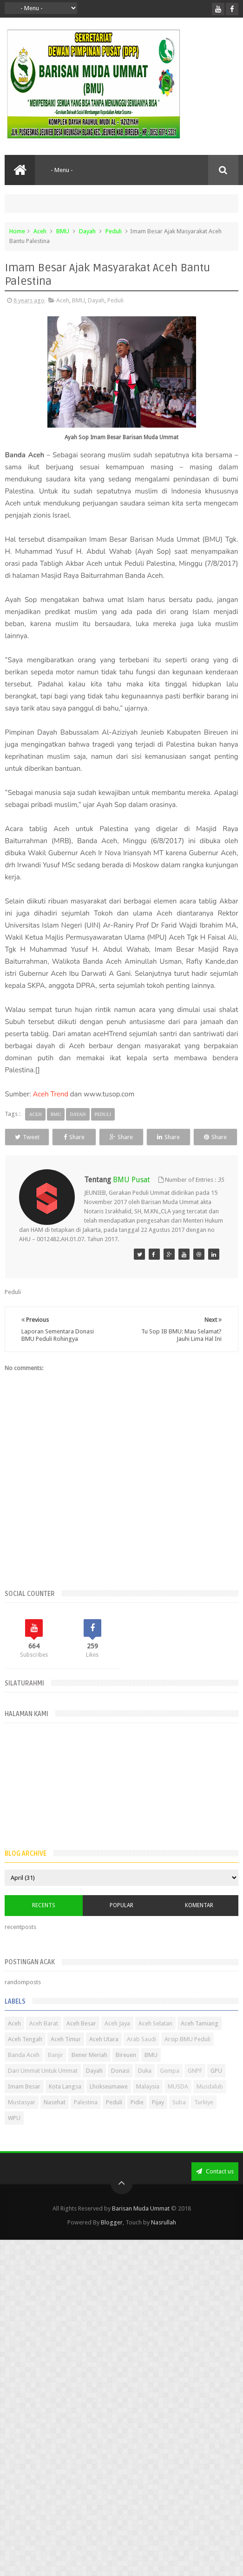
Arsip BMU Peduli (187, 2056)
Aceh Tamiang (199, 2040)
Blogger (112, 2239)
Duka (144, 2087)
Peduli (113, 231)
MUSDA (178, 2103)
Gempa (169, 2087)
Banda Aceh (23, 2072)
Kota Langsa (65, 2103)
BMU (62, 231)
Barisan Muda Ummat (141, 2225)
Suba (179, 2119)
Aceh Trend (50, 1094)
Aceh (39, 231)
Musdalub (210, 2103)
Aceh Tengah (25, 2056)
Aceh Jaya (117, 2040)
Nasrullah (163, 2239)
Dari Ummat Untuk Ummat (43, 2087)
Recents (43, 1923)
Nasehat (55, 2119)
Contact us (215, 2188)
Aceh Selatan (155, 2040)
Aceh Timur (66, 2056)
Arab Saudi (141, 2056)
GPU (216, 2087)
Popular (121, 1923)
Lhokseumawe (109, 2103)
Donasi (120, 2087)
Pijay (158, 2119)
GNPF (195, 2087)
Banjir (55, 2072)
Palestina (86, 2119)
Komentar (199, 1923)
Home (17, 231)
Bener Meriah (89, 2072)
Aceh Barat (43, 2040)
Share (95, 1137)
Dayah (87, 231)
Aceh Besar (81, 2040)
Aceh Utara (103, 2056)
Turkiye (203, 2119)
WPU (14, 2135)
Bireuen (126, 2072)
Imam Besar (24, 2103)
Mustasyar (21, 2119)
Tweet (34, 1137)
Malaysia (147, 2103)
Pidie (137, 2119)
